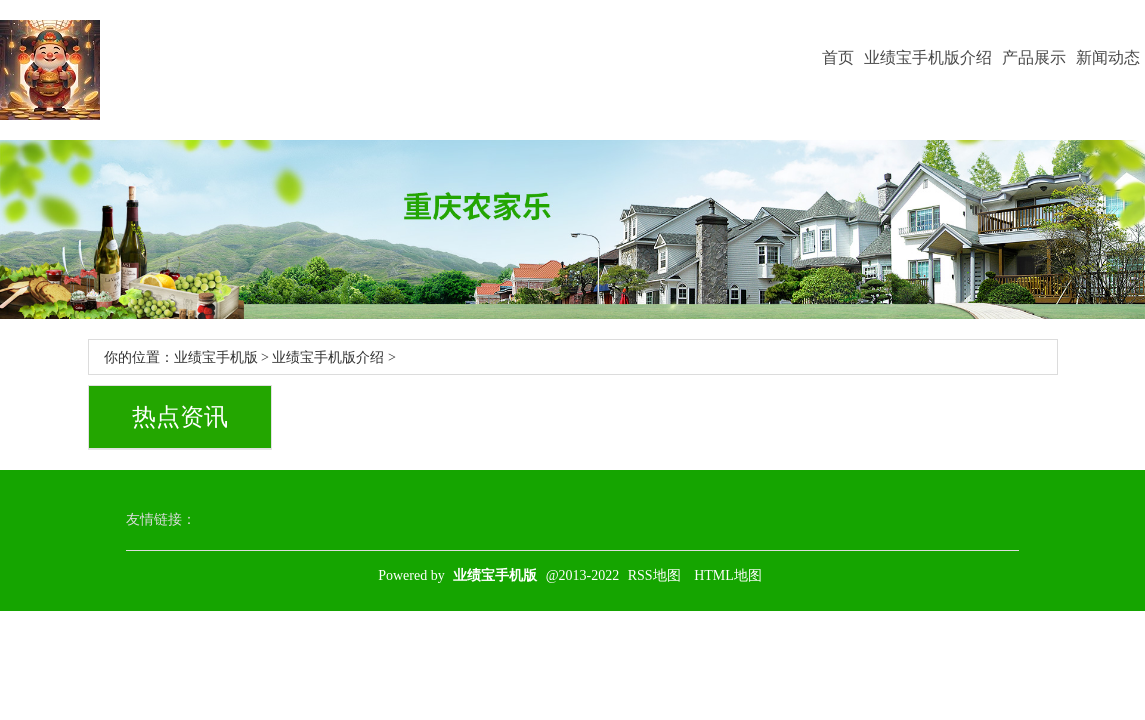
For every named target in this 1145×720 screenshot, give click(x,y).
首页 (838, 57)
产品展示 (1034, 57)
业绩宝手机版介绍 (928, 57)
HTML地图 (728, 575)
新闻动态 (1108, 57)
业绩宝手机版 (216, 357)
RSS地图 (654, 575)
